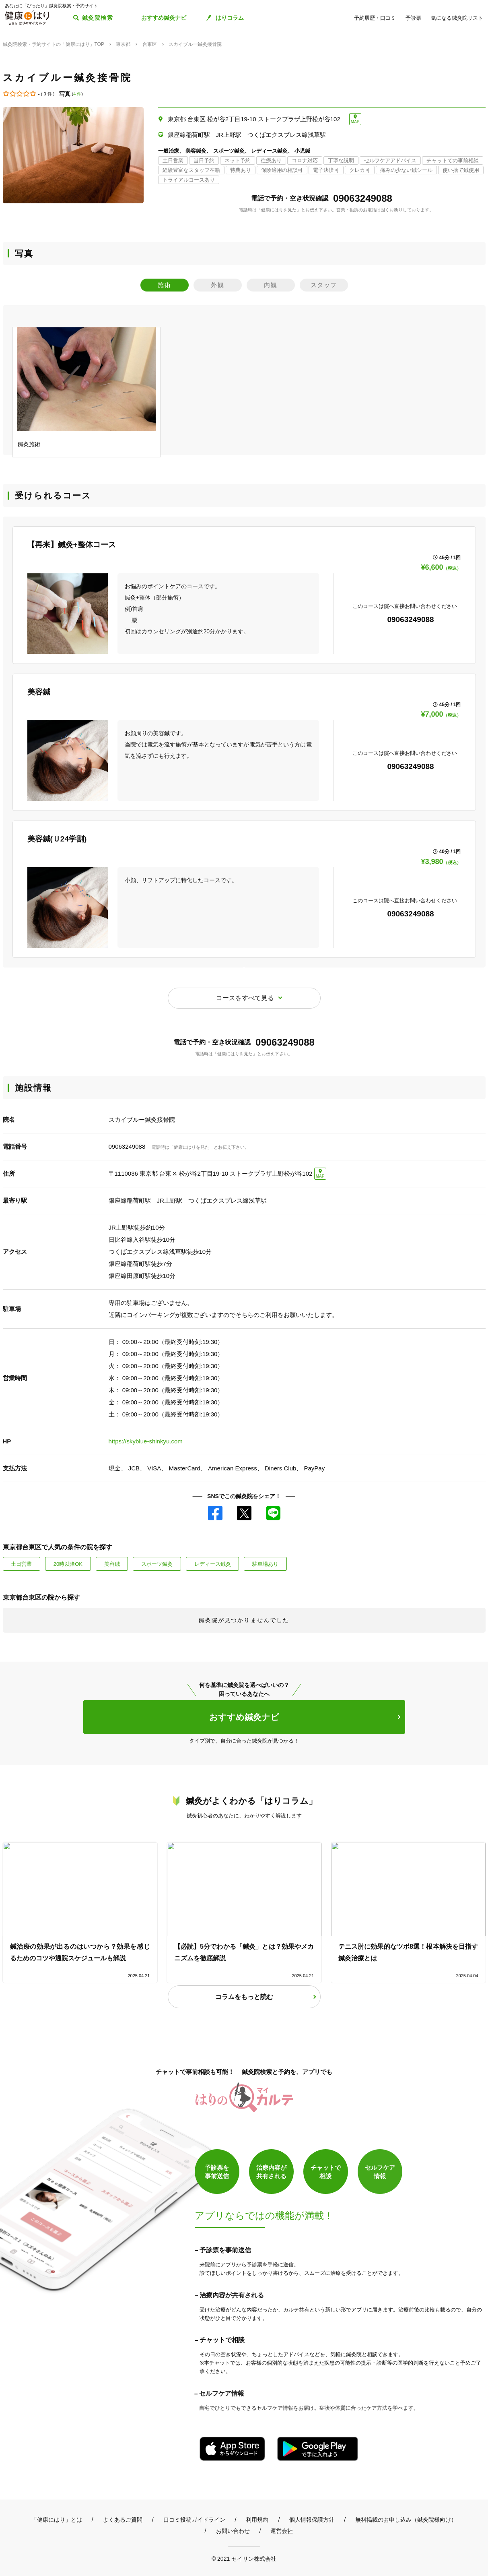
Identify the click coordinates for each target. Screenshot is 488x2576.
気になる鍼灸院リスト (457, 18)
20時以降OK (68, 1564)
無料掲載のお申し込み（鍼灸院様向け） (406, 2519)
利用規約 (257, 2519)
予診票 (413, 18)
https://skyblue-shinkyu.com (146, 1441)
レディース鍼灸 (212, 1564)
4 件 (77, 93)
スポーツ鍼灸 (157, 1564)
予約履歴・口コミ (375, 18)
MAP (355, 122)
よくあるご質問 (122, 2519)
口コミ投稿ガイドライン (194, 2519)
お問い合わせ (233, 2531)
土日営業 (21, 1564)
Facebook (215, 1513)
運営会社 (281, 2531)
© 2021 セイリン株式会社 (244, 2558)
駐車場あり (265, 1564)
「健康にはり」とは (56, 2519)
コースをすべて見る (245, 997)
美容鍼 (112, 1564)
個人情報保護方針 (311, 2519)
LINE (273, 1513)
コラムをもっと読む (244, 1996)
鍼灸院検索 (97, 17)
